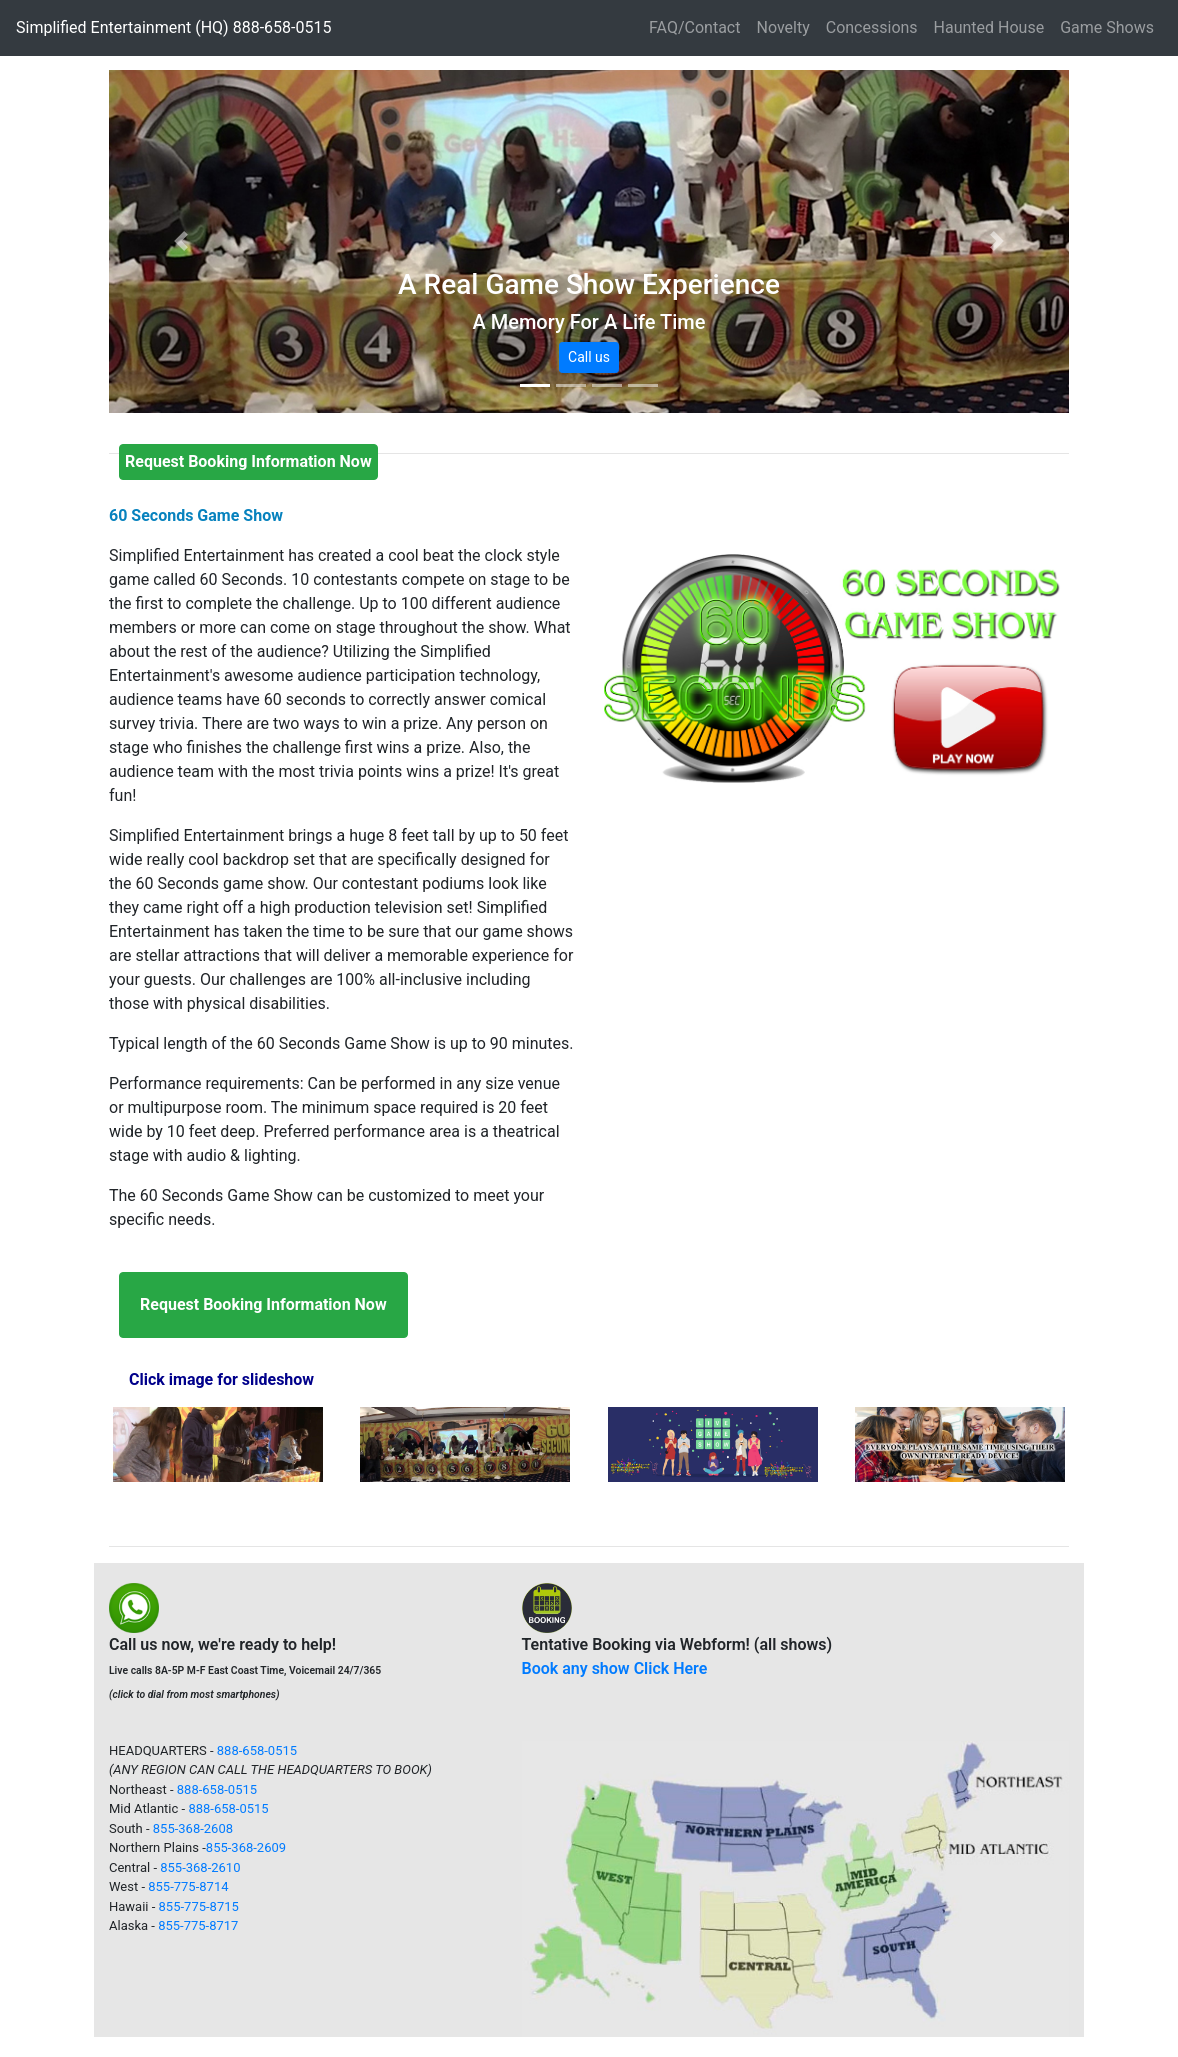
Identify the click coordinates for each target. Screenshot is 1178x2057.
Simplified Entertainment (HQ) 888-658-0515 (173, 27)
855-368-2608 (193, 1828)
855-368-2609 (246, 1847)
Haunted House (989, 27)
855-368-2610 (200, 1867)
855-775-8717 (198, 1925)
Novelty (782, 27)
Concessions (872, 27)
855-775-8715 (199, 1906)
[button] (181, 241)
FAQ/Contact (694, 27)
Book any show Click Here (615, 1668)
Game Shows (1107, 27)
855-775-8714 (188, 1886)
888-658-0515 (257, 1750)
